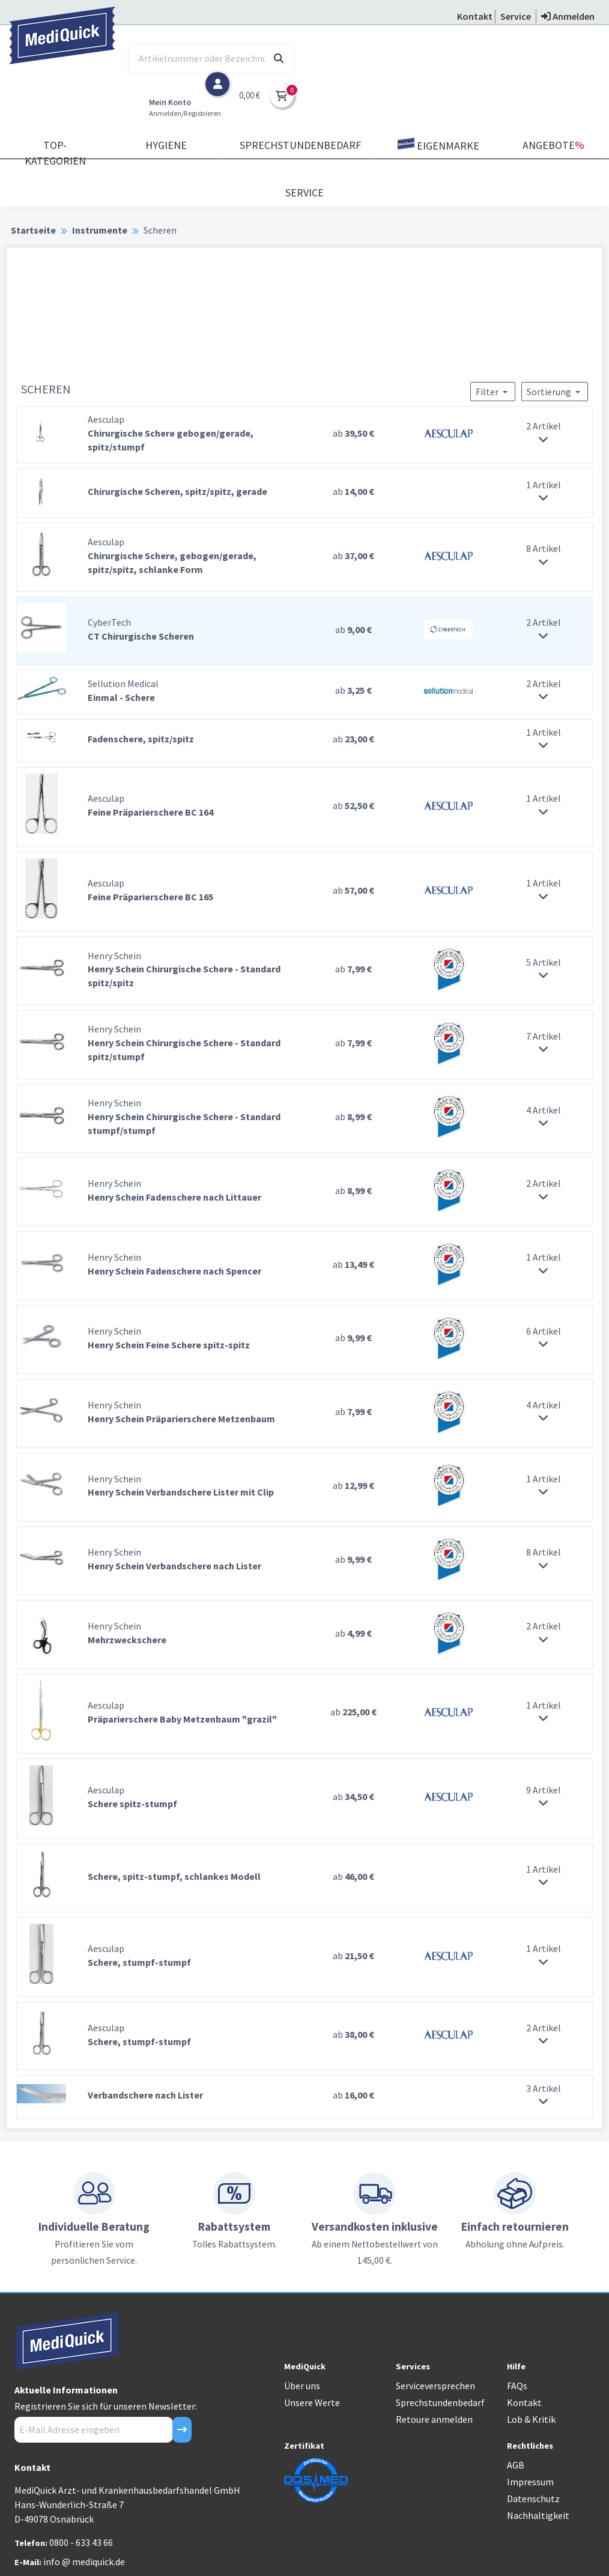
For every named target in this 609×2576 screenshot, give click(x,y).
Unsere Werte (312, 2402)
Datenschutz (533, 2499)
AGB (515, 2465)
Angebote (553, 145)
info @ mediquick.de (84, 2562)
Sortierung (555, 392)
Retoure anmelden (434, 2419)
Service (304, 192)
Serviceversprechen (435, 2386)
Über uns (302, 2386)
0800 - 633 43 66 (81, 2542)
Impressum (530, 2482)
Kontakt (524, 2402)
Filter (493, 392)
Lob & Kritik (531, 2419)
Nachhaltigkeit (538, 2515)
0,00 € (249, 95)
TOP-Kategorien (55, 153)
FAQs (517, 2386)
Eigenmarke (438, 145)
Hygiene (166, 145)
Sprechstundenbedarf (300, 145)
